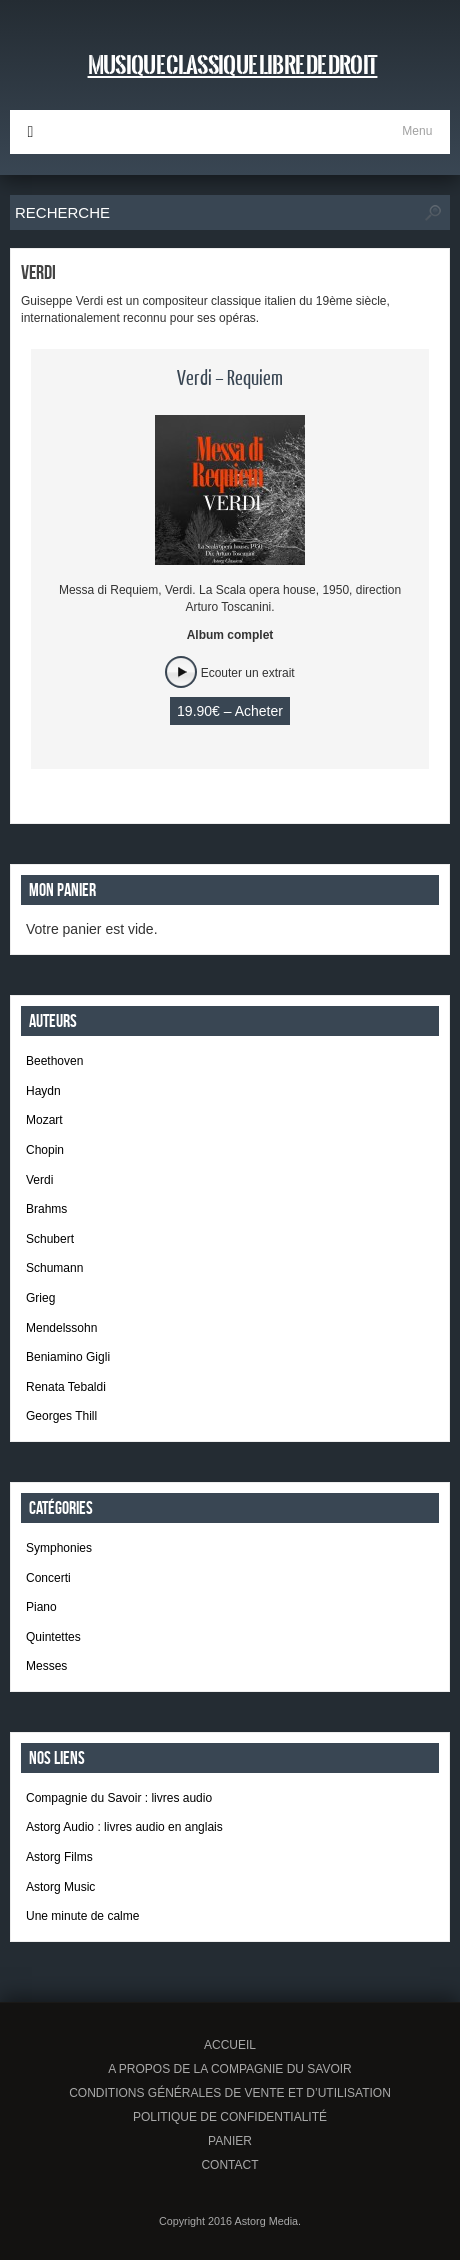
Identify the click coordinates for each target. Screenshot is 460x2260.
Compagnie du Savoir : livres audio (119, 1798)
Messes (46, 1666)
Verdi (39, 1180)
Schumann (54, 1268)
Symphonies (59, 1548)
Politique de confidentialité (230, 2117)
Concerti (48, 1578)
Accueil (230, 2045)
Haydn (43, 1091)
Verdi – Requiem (230, 379)
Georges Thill (61, 1416)
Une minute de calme (82, 1916)
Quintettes (53, 1637)
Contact (229, 2165)
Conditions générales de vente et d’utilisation (230, 2093)
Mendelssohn (61, 1328)
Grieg (40, 1298)
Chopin (45, 1150)
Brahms (46, 1209)
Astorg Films (59, 1857)
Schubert (50, 1239)
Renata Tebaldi (66, 1387)
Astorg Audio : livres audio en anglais (124, 1827)
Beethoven (54, 1061)
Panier (230, 2141)
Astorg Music (60, 1887)
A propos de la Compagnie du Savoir (230, 2069)
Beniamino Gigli (68, 1357)
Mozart (44, 1120)
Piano (41, 1607)
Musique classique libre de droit (233, 65)
